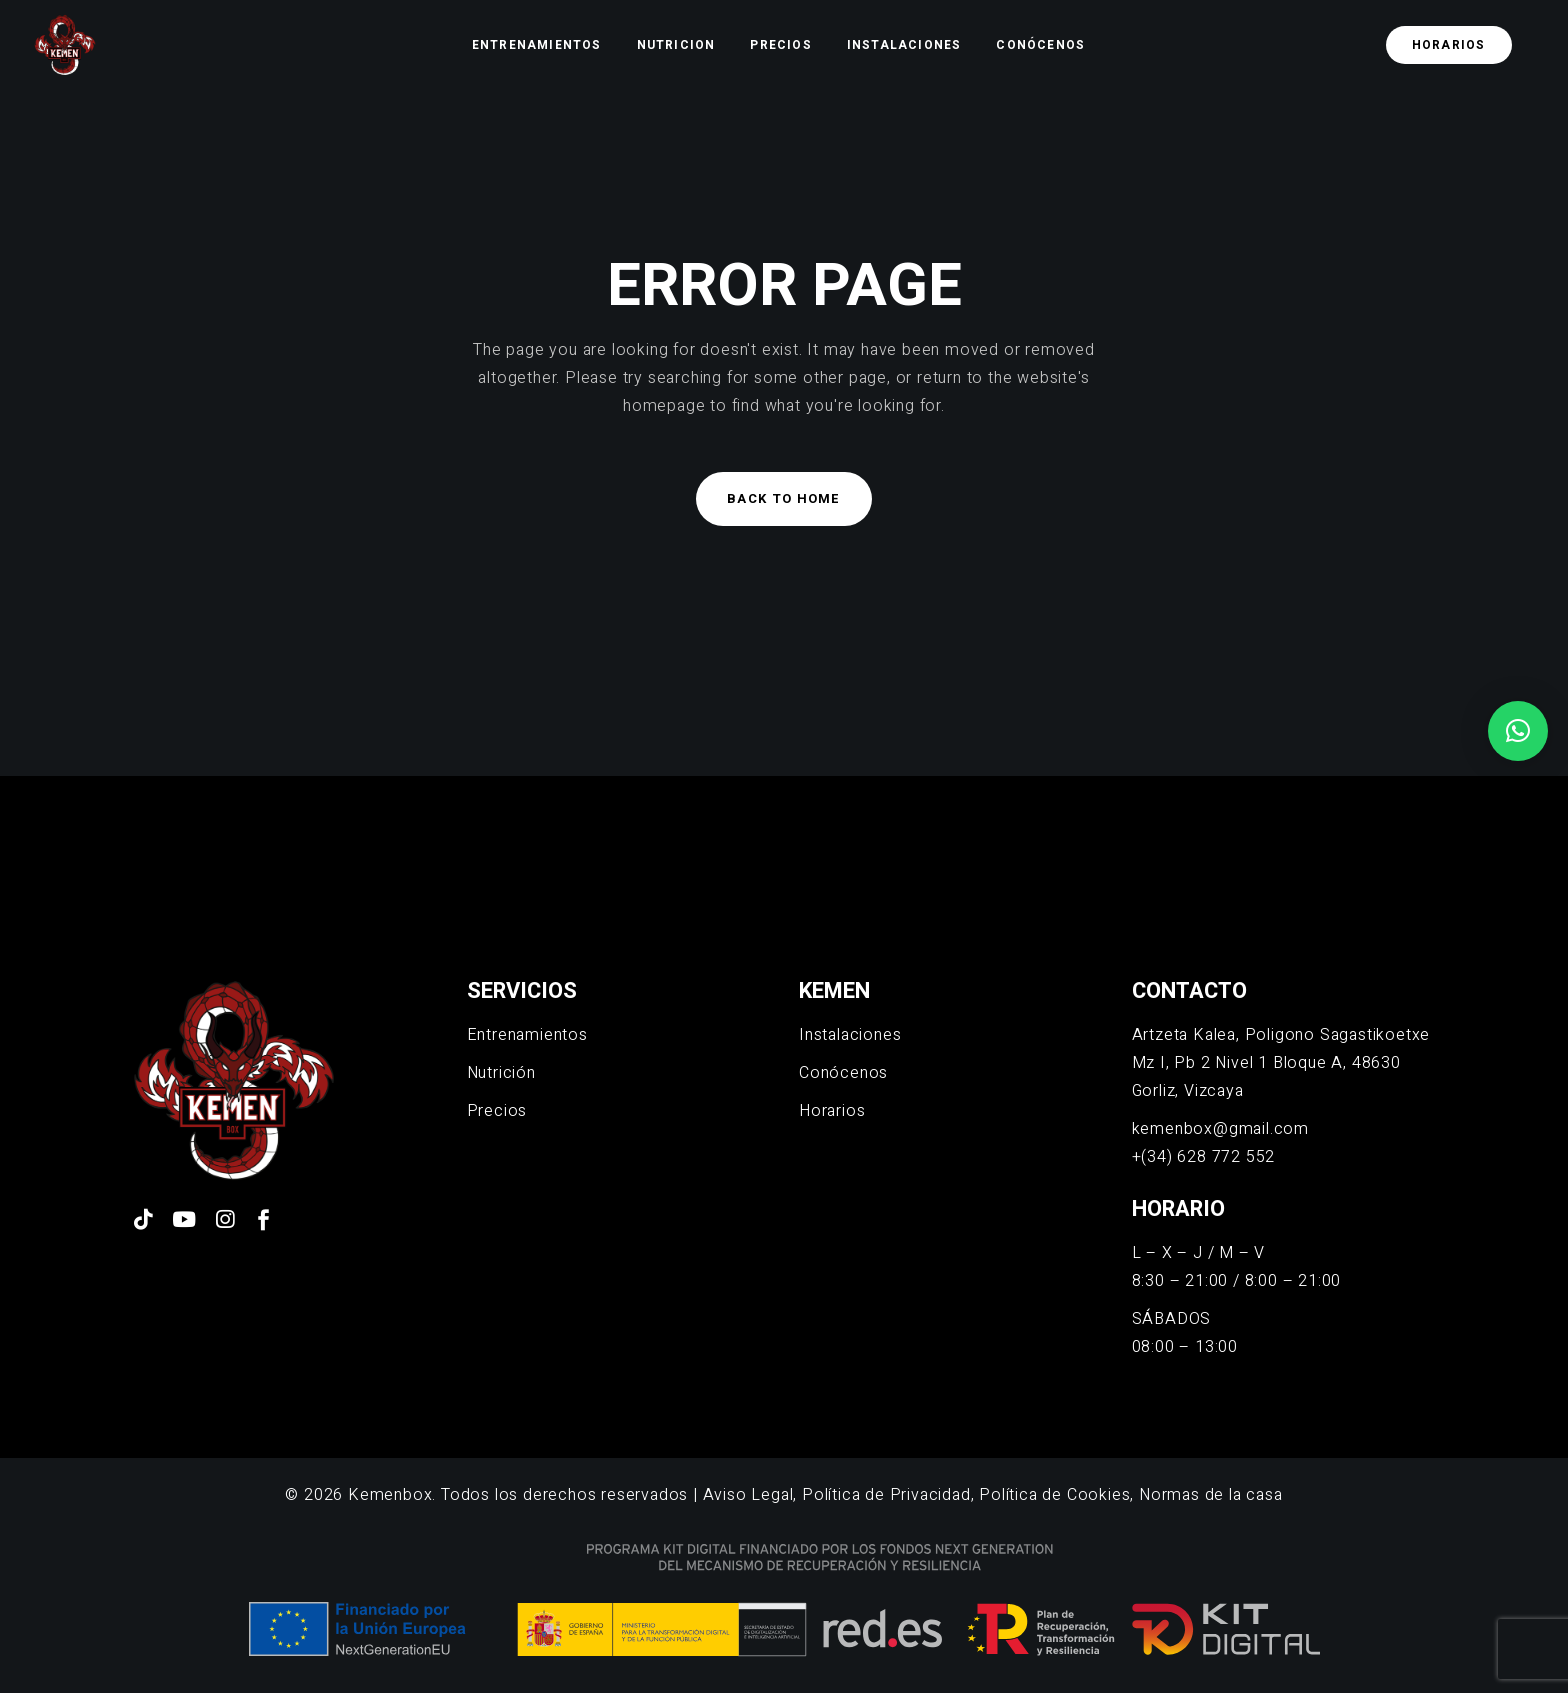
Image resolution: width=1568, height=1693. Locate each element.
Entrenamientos (527, 1035)
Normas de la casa (1211, 1495)
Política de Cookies (1054, 1495)
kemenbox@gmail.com (1220, 1129)
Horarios (832, 1111)
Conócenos (843, 1073)
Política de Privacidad (886, 1495)
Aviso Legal (748, 1495)
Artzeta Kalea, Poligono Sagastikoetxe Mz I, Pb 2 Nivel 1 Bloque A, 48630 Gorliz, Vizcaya (1281, 1063)
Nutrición (501, 1073)
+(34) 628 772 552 (1204, 1157)
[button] (1518, 731)
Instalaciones (850, 1035)
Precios (497, 1111)
